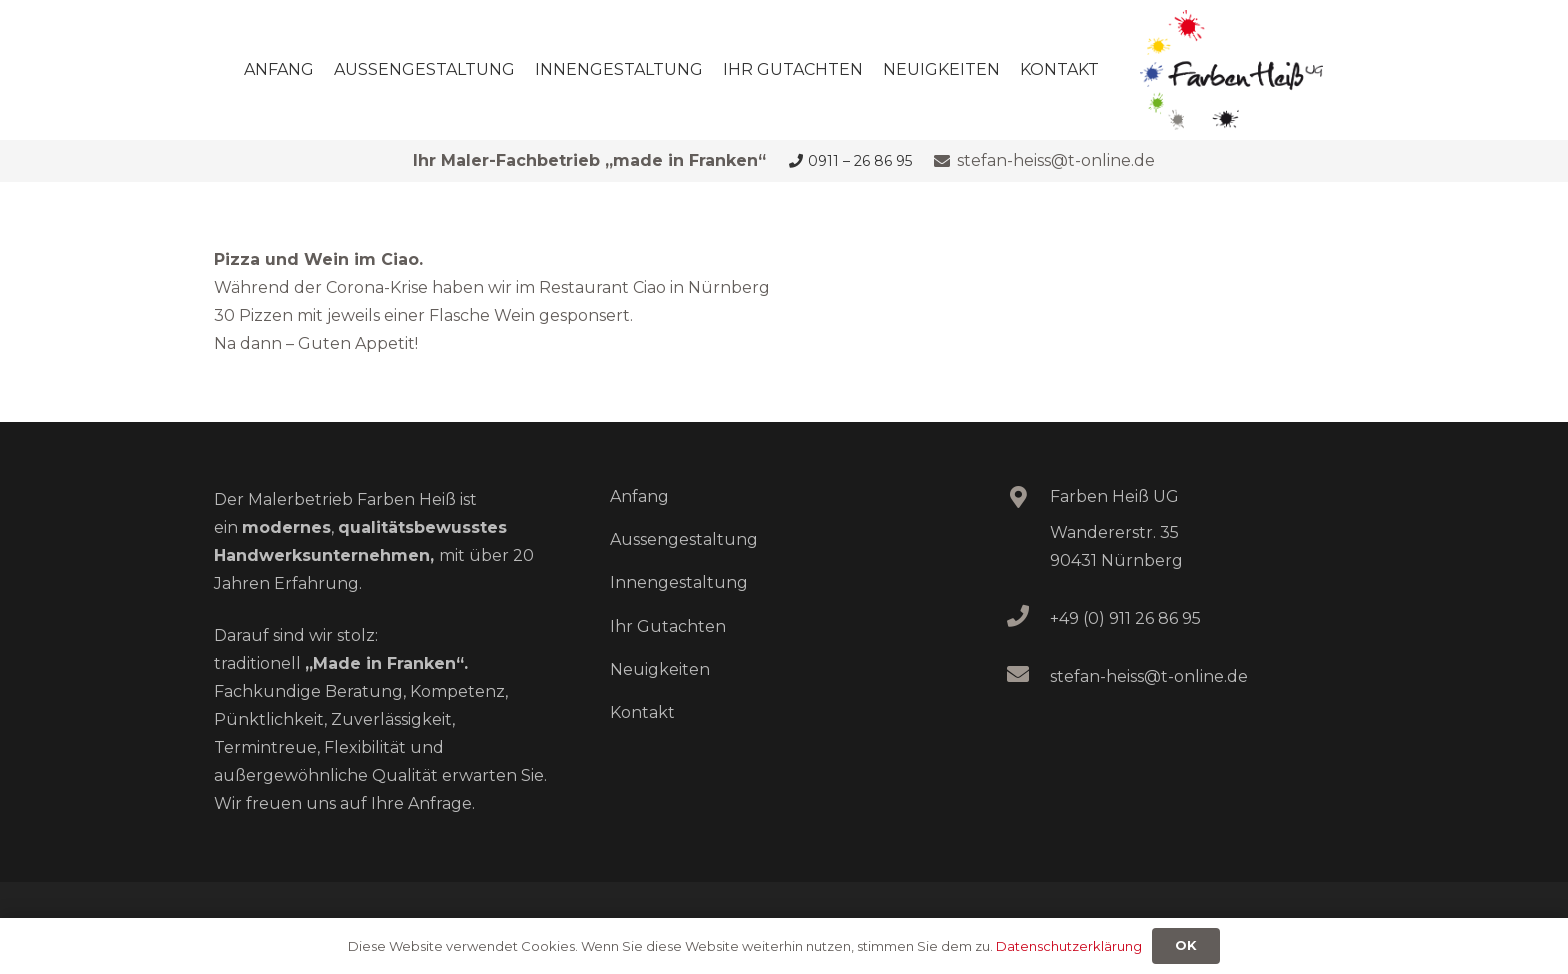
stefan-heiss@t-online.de (1149, 676)
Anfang (639, 496)
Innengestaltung (679, 582)
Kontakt (642, 712)
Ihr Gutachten (668, 626)
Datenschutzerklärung (1069, 946)
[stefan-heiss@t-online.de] (1028, 677)
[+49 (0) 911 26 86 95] (1028, 619)
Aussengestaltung (684, 539)
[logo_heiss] (1231, 70)
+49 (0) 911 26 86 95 (1125, 618)
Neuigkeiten (660, 669)
